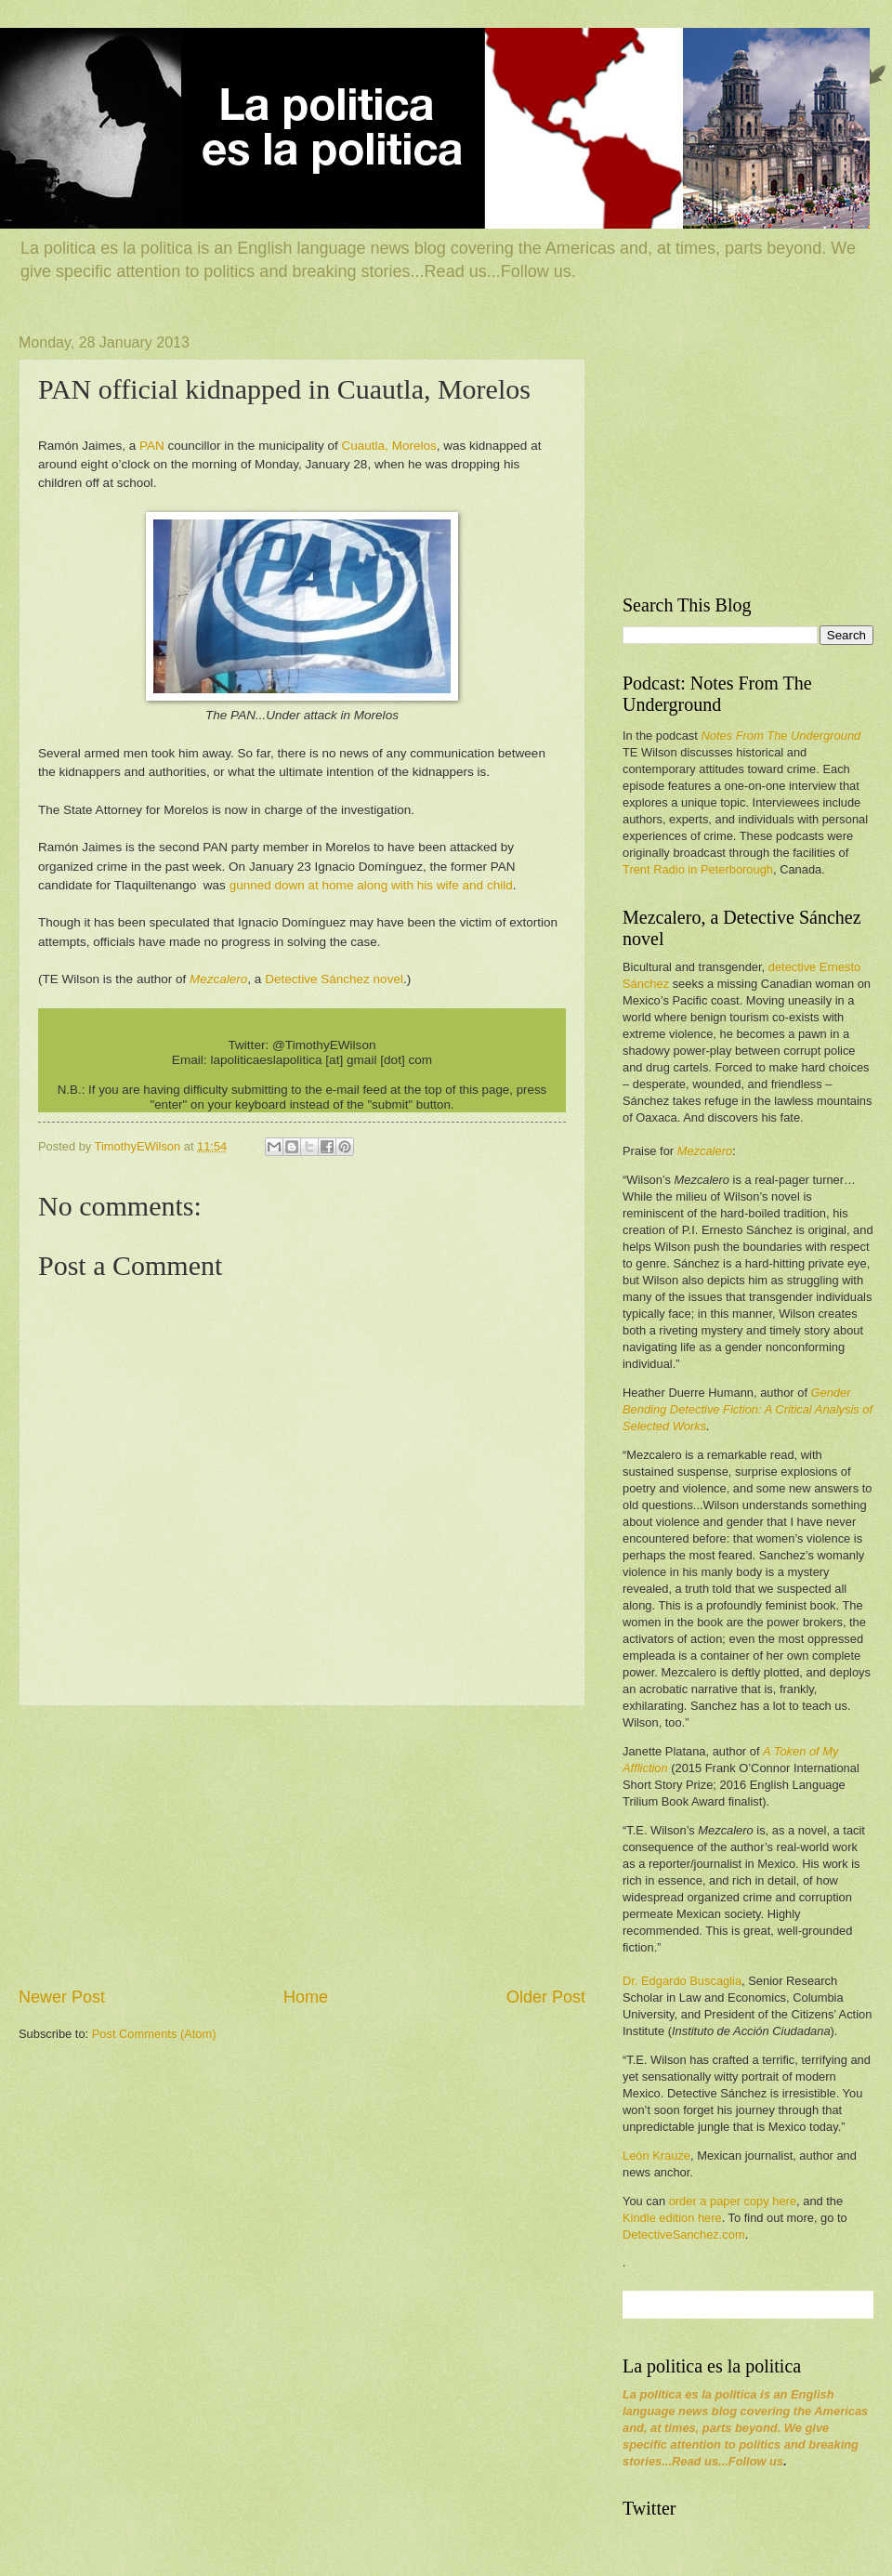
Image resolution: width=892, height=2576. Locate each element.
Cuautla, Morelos (389, 446)
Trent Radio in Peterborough (698, 869)
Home (305, 1997)
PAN (151, 446)
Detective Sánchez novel (334, 979)
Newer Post (62, 1997)
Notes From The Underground (780, 736)
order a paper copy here (732, 2201)
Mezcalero (704, 1151)
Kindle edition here (672, 2218)
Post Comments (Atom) (154, 2034)
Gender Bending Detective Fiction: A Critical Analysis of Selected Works (747, 1409)
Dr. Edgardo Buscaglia (682, 1981)
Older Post (545, 1997)
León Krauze (656, 2155)
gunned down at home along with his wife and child (371, 885)
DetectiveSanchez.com (684, 2234)
